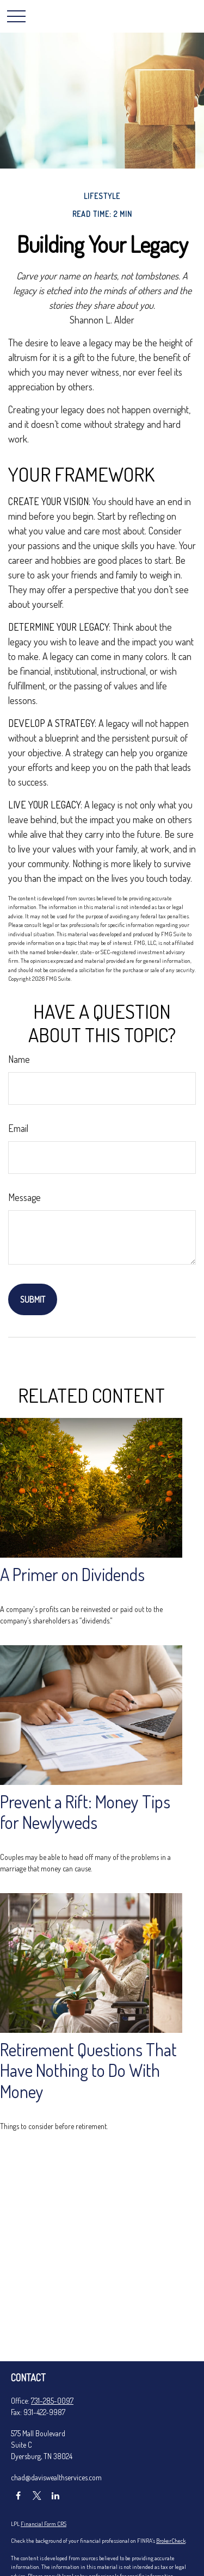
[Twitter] (36, 2495)
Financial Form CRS (43, 2524)
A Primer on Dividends (72, 1574)
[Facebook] (18, 2495)
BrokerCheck (171, 2540)
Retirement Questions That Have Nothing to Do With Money (88, 2070)
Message (24, 1197)
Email (18, 1128)
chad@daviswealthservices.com (56, 2477)
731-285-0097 (52, 2400)
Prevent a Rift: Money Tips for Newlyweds (85, 1812)
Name (19, 1059)
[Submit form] (32, 1299)
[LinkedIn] (55, 2495)
